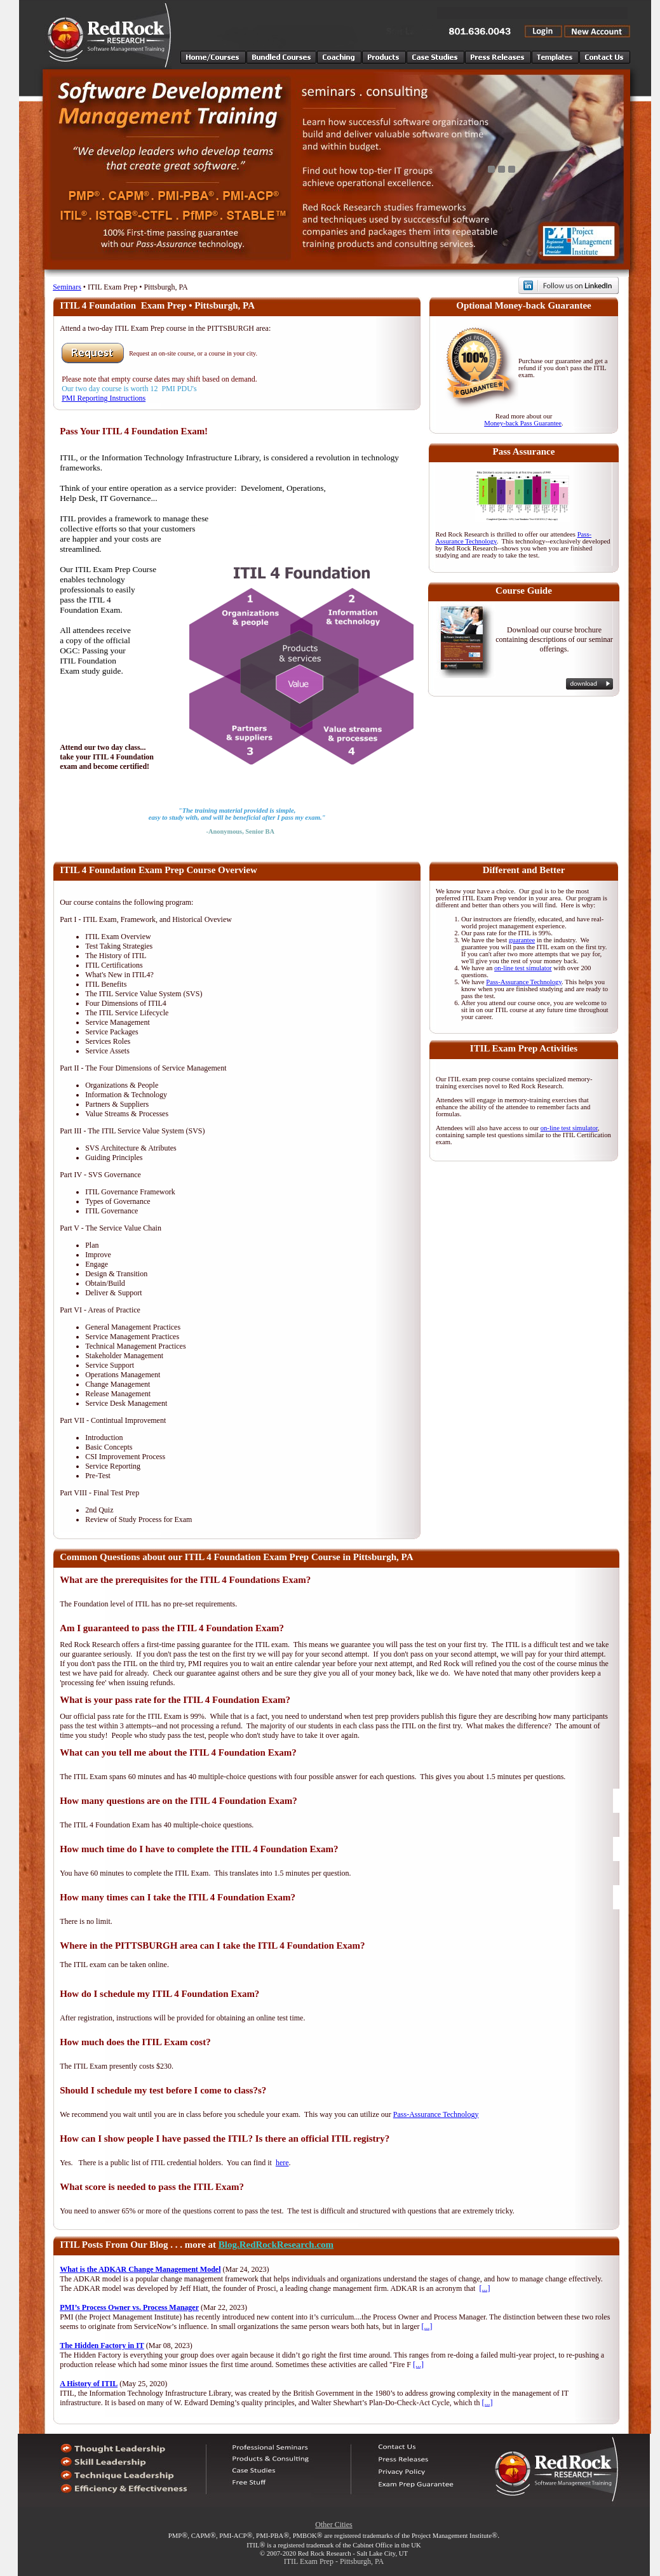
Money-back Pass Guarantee (523, 423)
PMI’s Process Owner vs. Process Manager (129, 2307)
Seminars (67, 287)
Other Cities (333, 2524)
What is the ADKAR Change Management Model (140, 2269)
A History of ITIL (89, 2383)
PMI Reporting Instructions (103, 398)
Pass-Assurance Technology (524, 981)
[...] (484, 2288)
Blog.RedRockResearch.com (276, 2244)
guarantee (522, 940)
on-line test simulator (523, 967)
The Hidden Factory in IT (102, 2345)
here (282, 2162)
